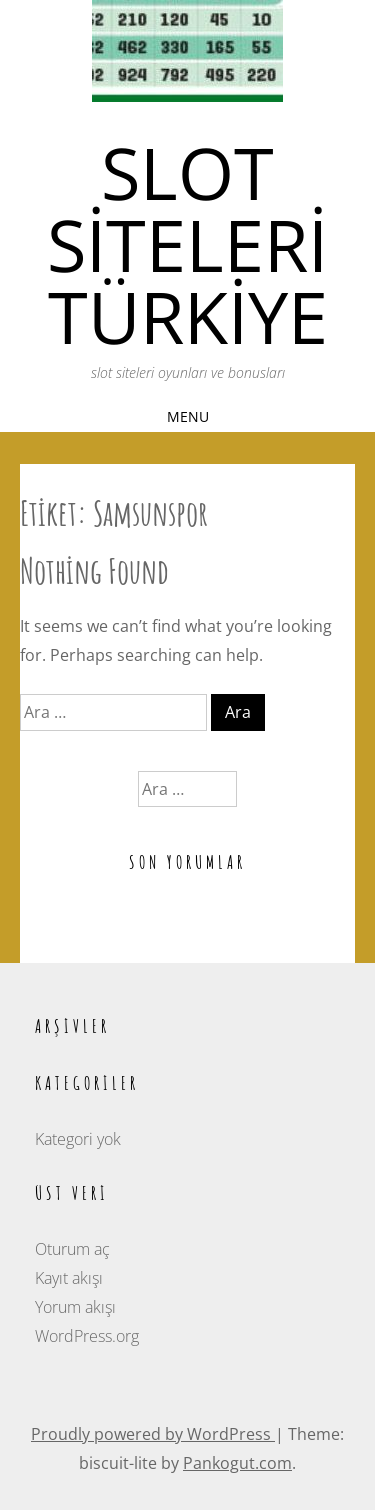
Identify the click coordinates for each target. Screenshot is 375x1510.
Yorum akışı (75, 1307)
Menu (188, 416)
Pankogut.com (237, 1463)
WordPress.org (87, 1336)
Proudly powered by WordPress (153, 1434)
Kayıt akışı (69, 1278)
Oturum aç (72, 1249)
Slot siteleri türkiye (187, 244)
